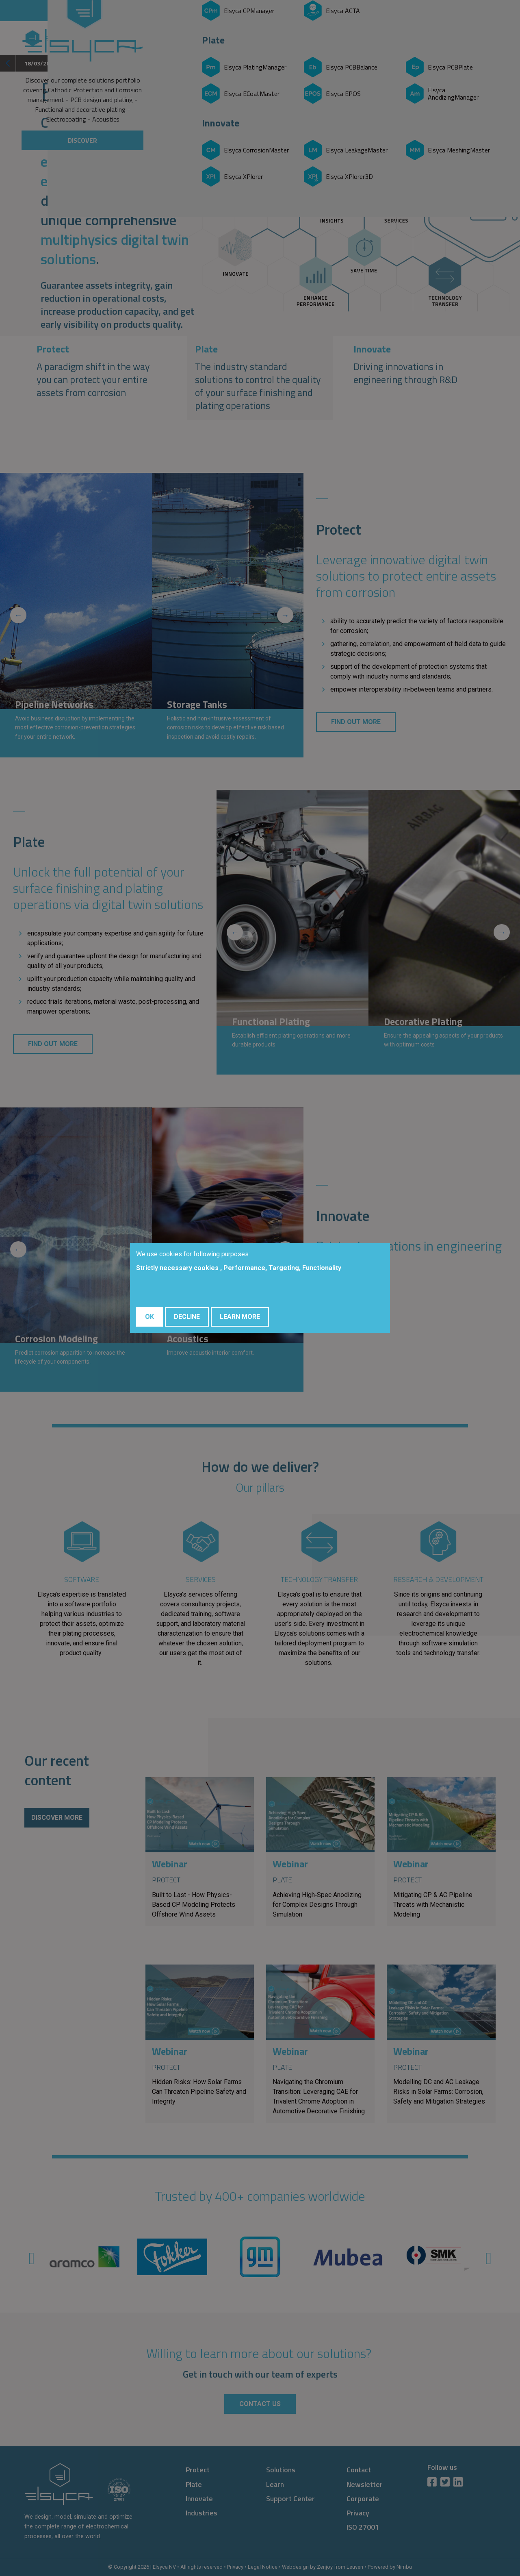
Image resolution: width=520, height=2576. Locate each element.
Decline (187, 1317)
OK (149, 1317)
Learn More (240, 1317)
